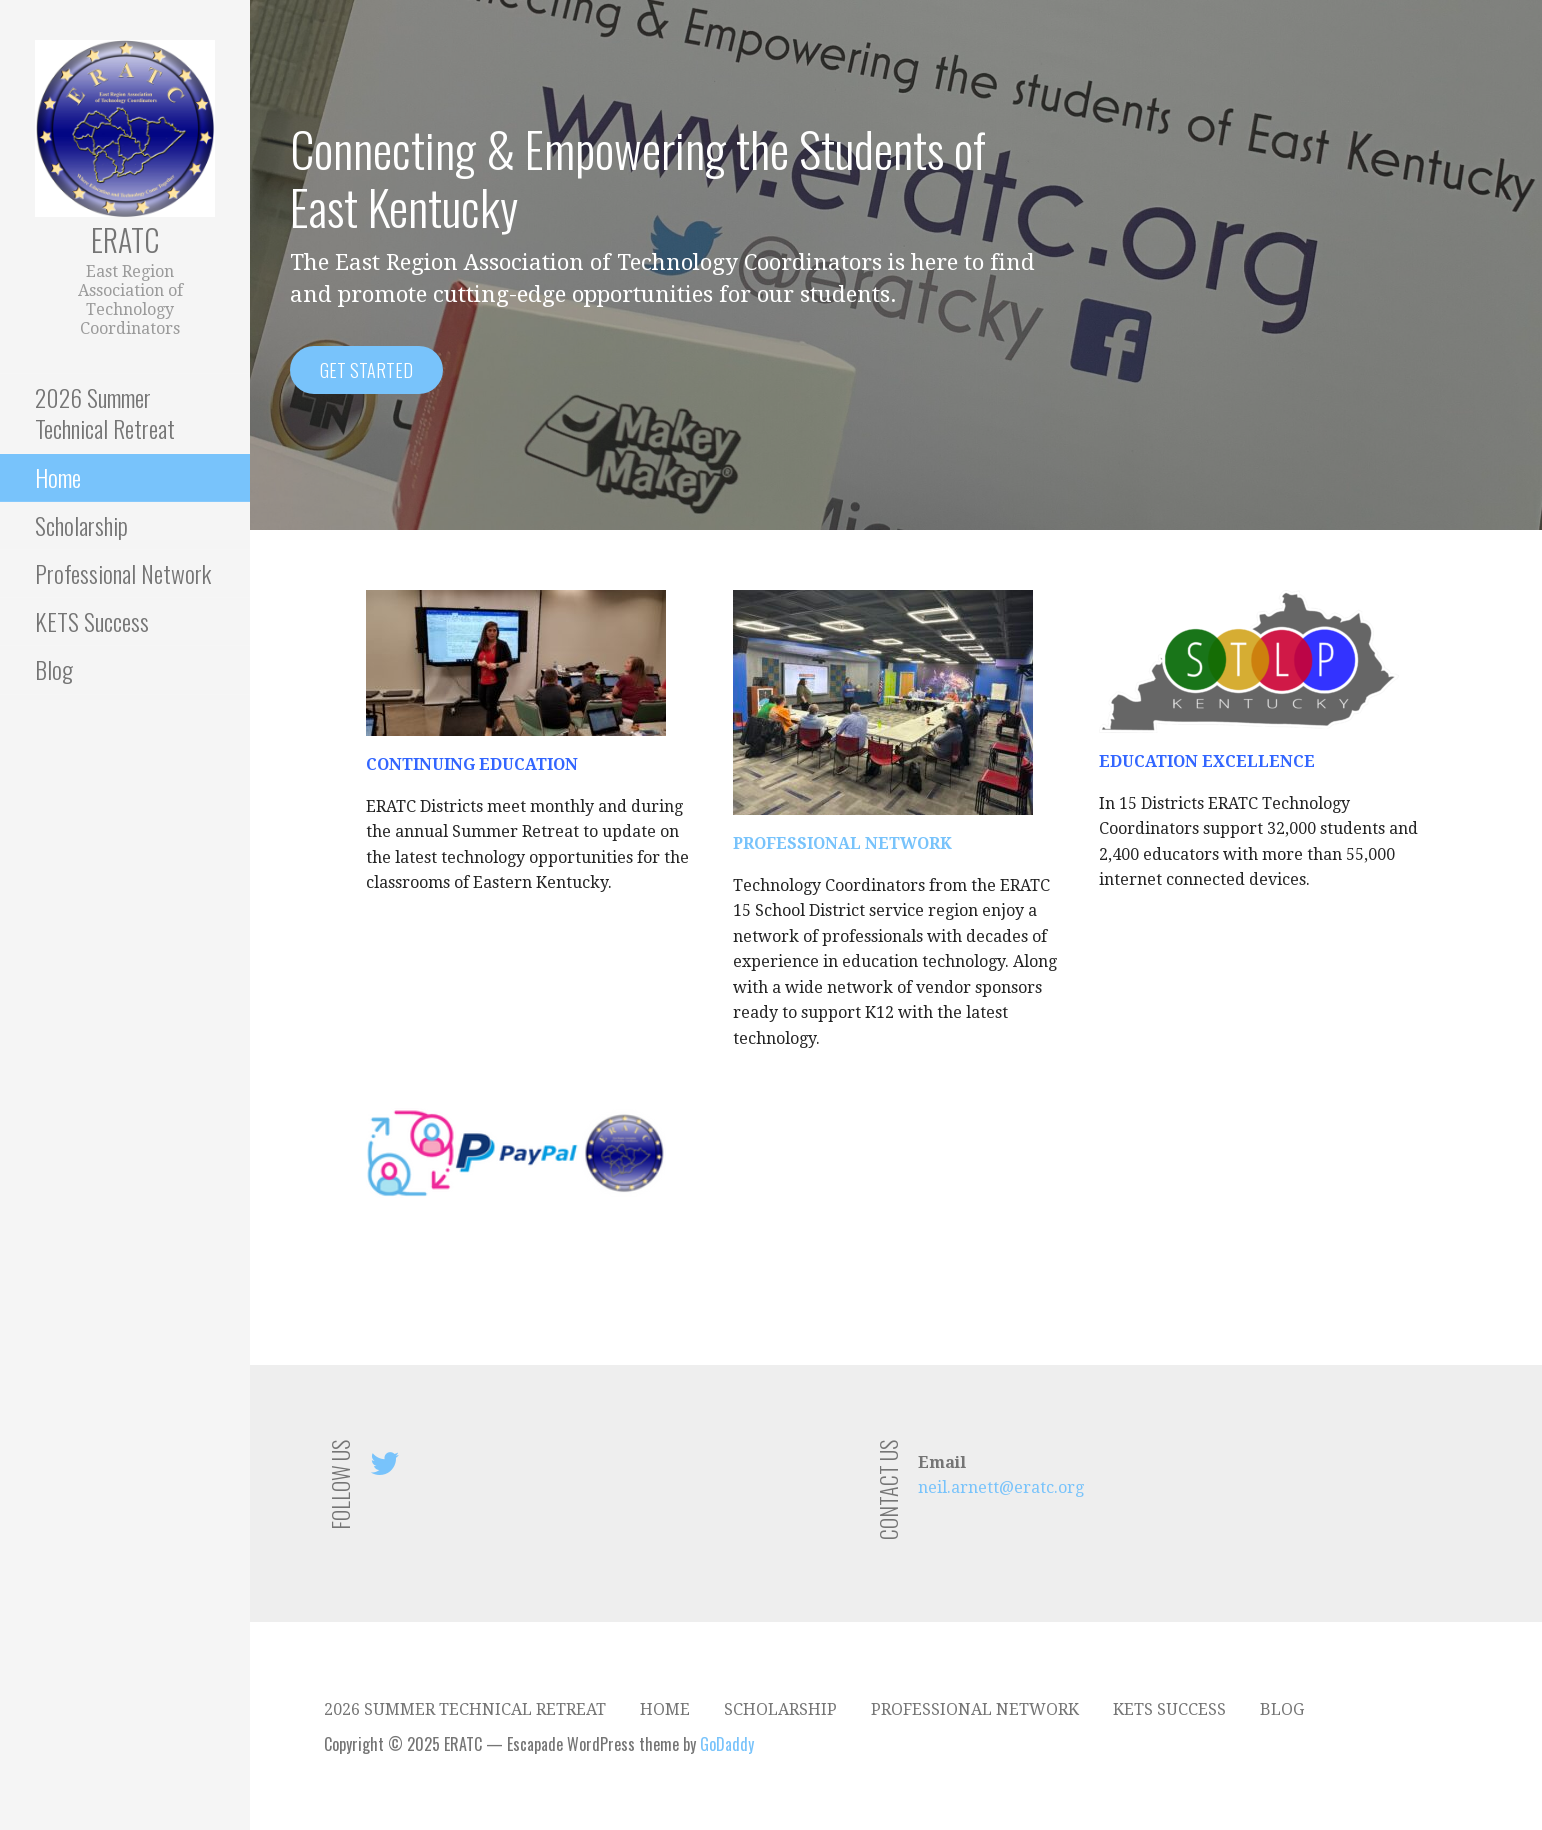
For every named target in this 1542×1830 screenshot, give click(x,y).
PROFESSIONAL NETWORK (842, 843)
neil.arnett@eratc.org (1001, 1487)
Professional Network (123, 573)
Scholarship (81, 525)
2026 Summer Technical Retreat (105, 412)
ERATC (125, 239)
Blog (54, 669)
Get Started (366, 370)
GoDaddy (727, 1744)
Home (58, 477)
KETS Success (92, 621)
